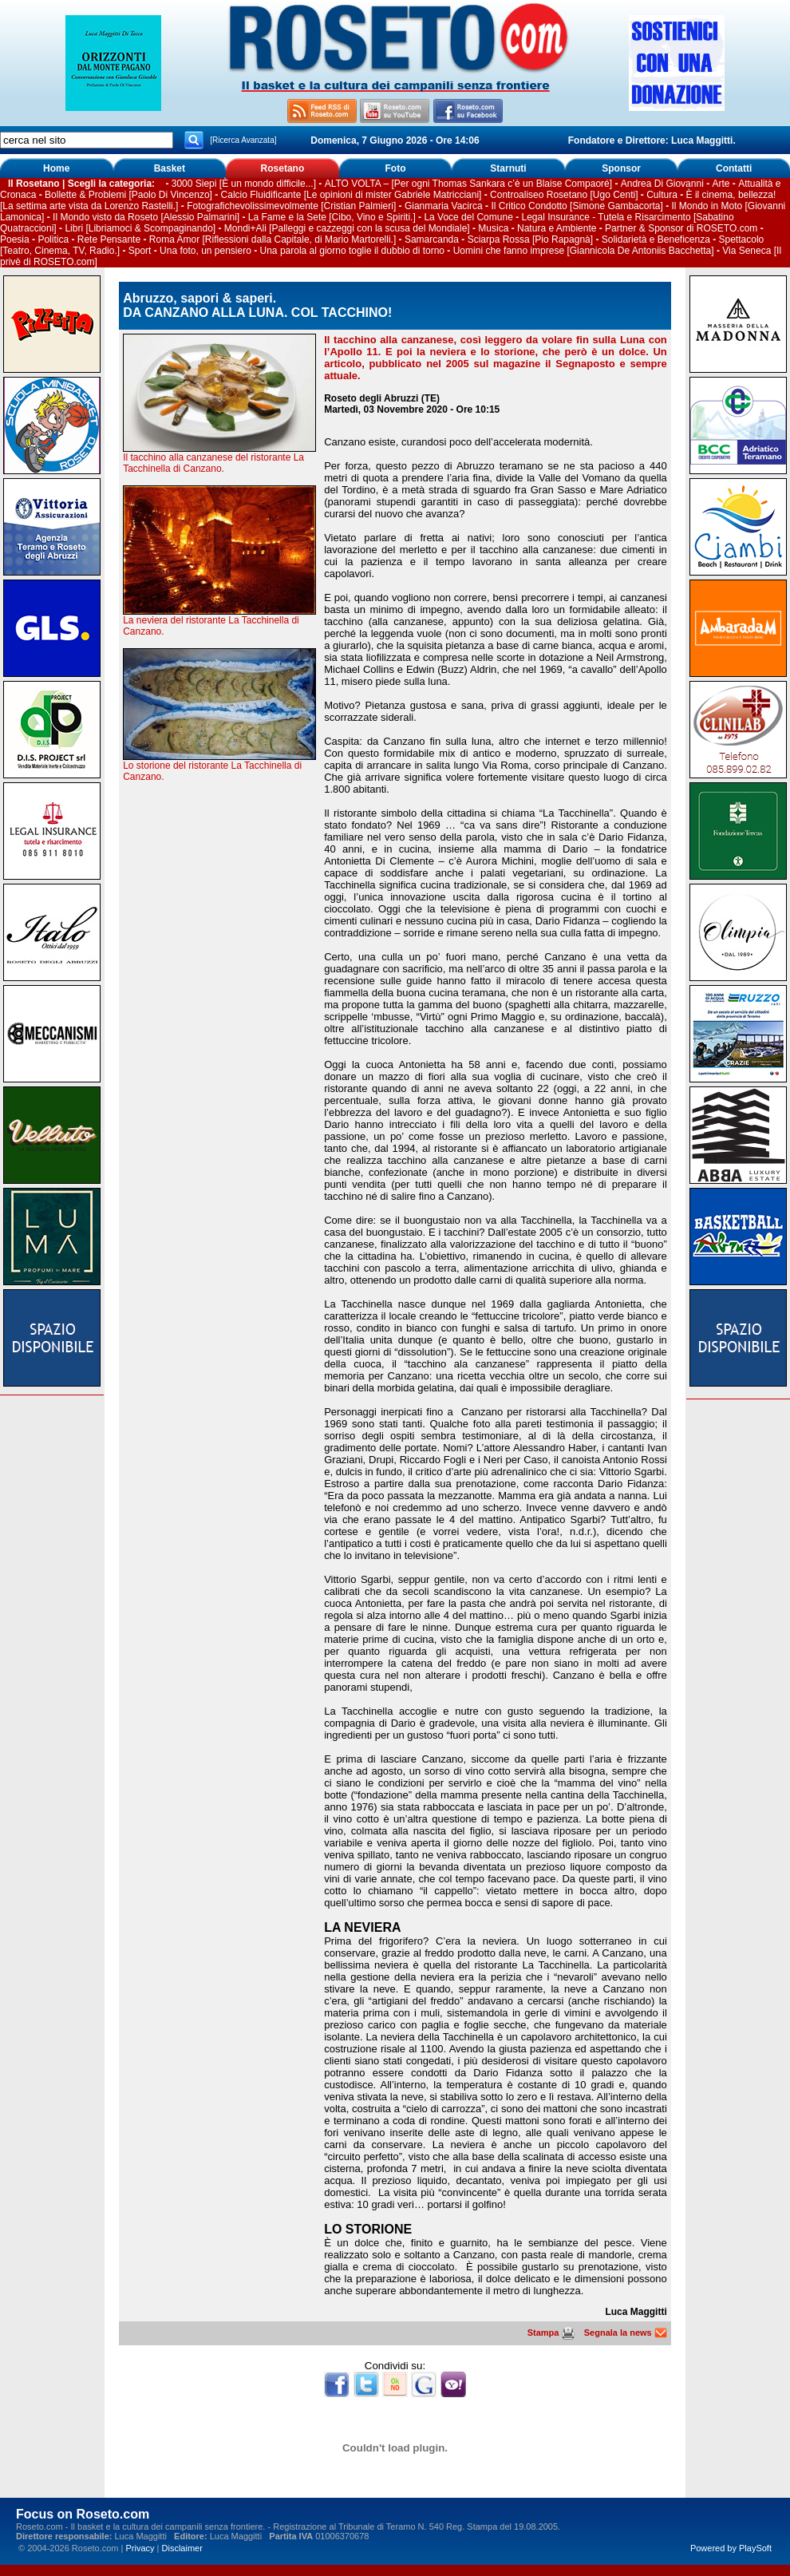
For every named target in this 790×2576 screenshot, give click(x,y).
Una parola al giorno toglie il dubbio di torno (352, 250)
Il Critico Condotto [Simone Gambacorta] (576, 206)
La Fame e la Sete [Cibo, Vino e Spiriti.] (332, 217)
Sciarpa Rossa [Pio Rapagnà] (530, 239)
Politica (53, 239)
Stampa (551, 2332)
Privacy (139, 2548)
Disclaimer (182, 2548)
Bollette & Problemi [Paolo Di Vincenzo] (128, 194)
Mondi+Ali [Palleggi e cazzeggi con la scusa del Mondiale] (347, 228)
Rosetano (283, 168)
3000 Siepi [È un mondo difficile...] (244, 183)
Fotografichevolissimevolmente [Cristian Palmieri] (291, 206)
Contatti (734, 168)
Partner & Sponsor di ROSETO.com (681, 228)
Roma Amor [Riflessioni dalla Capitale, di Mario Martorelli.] (272, 239)
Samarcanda (432, 239)
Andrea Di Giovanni (662, 183)
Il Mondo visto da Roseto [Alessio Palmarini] (146, 217)
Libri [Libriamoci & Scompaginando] (140, 228)
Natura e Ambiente (556, 228)
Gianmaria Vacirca (444, 206)
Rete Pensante (108, 239)
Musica (493, 228)
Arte (720, 183)
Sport (140, 250)
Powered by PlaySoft (731, 2548)
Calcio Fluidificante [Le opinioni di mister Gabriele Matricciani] (351, 194)
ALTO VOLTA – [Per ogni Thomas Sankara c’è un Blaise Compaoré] (468, 183)
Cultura (661, 194)
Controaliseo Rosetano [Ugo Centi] (564, 194)
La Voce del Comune (468, 217)
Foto (395, 168)
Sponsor (621, 168)
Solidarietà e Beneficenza (656, 239)
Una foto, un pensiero (205, 250)
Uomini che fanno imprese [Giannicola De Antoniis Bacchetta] (583, 250)
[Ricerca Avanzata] (243, 140)
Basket (169, 168)
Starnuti (508, 168)
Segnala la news (625, 2332)
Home (56, 168)
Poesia (15, 239)
